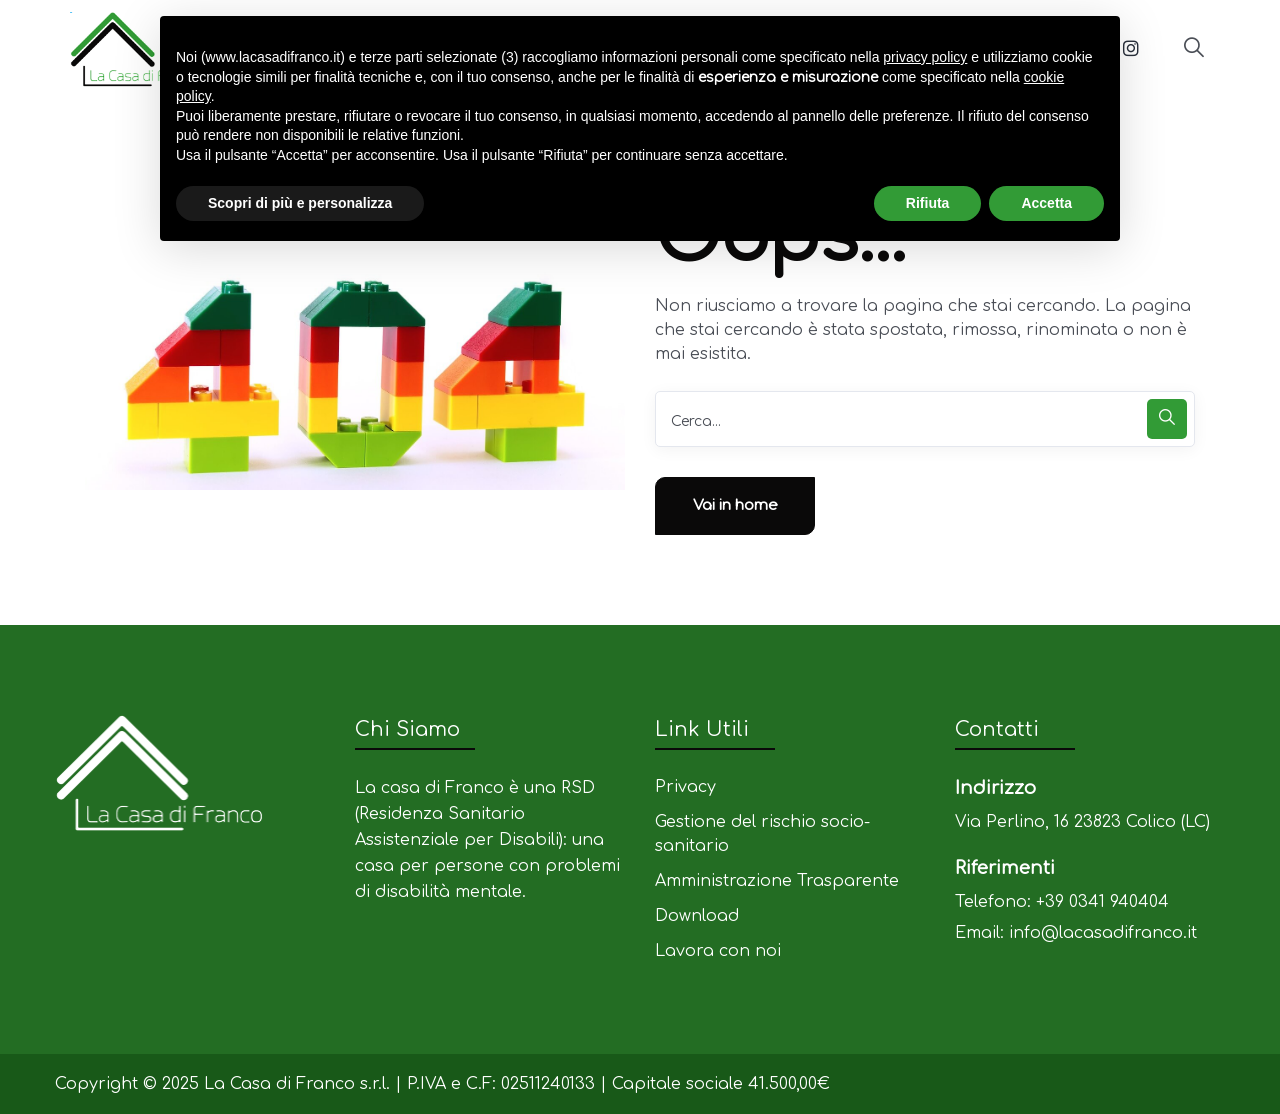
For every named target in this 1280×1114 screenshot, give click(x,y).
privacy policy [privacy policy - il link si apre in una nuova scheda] (925, 57)
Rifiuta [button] (928, 203)
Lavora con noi (718, 951)
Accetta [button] (1046, 203)
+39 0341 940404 (1102, 902)
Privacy (685, 787)
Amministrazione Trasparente (777, 881)
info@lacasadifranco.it (1103, 933)
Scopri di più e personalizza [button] (300, 203)
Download (697, 916)
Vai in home (735, 505)
